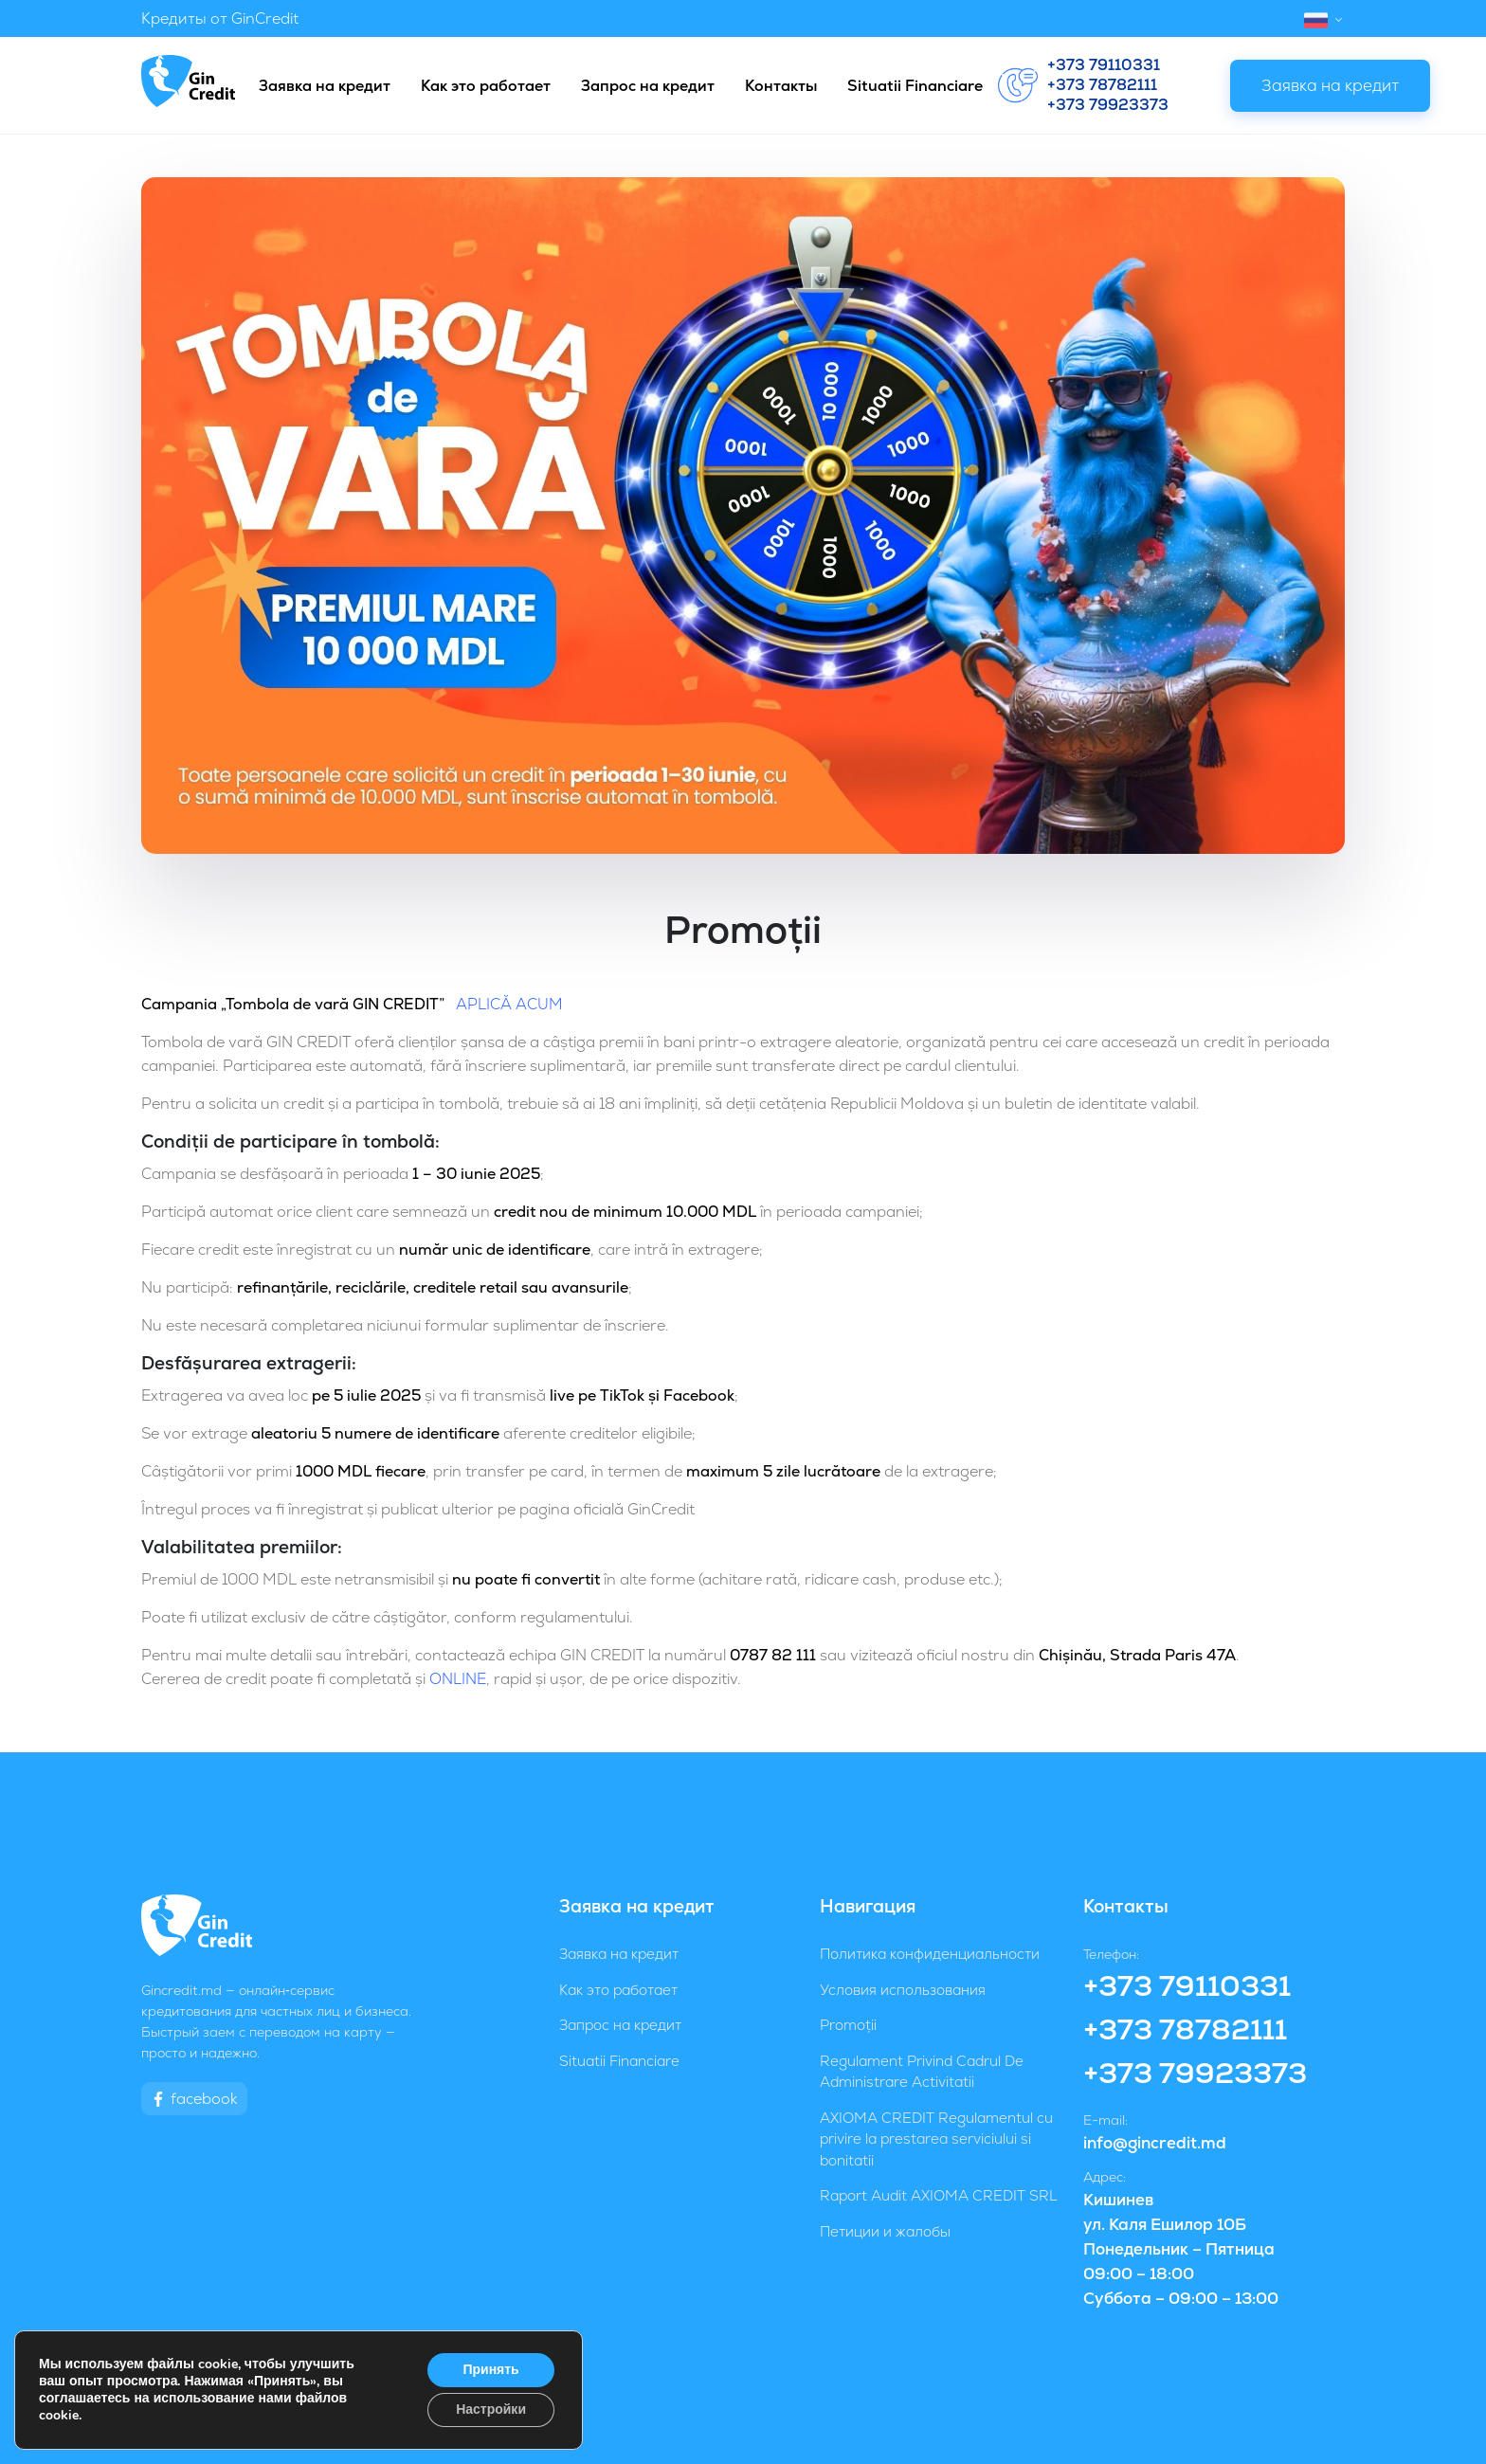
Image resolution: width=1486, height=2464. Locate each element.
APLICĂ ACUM (507, 1004)
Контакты (781, 86)
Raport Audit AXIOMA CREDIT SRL (939, 2195)
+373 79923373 (1108, 105)
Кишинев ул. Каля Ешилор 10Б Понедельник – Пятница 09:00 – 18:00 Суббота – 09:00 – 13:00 (1180, 2249)
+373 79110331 (1103, 65)
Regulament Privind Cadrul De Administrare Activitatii (922, 2072)
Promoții (848, 2025)
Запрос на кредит (648, 86)
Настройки (491, 2410)
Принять (490, 2370)
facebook (194, 2099)
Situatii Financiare (915, 86)
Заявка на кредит (324, 86)
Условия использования (903, 1990)
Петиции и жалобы (885, 2231)
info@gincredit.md (1154, 2142)
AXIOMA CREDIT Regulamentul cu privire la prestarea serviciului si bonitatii (936, 2139)
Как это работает (486, 86)
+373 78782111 (1102, 85)
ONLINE (457, 1679)
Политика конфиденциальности (930, 1954)
